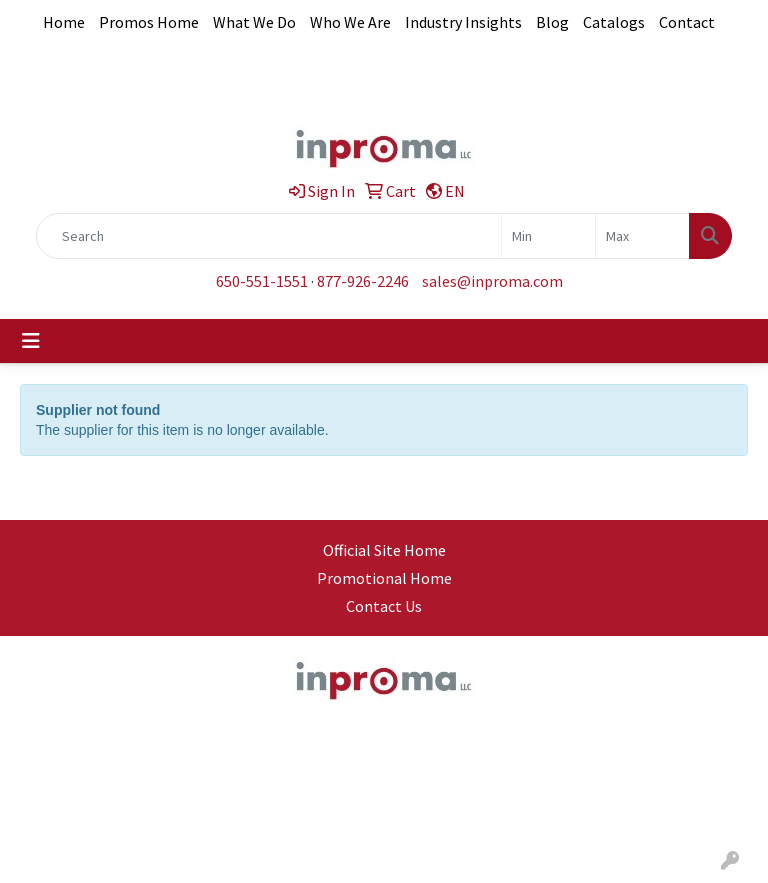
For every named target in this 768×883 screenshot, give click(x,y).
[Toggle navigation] (31, 341)
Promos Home (149, 22)
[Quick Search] (269, 236)
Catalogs (614, 22)
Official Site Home (384, 550)
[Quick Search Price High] (642, 236)
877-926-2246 (363, 281)
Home (64, 22)
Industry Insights (463, 22)
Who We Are (350, 22)
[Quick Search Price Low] (548, 236)
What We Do (254, 22)
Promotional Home (384, 578)
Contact (687, 22)
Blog (552, 22)
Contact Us (384, 606)
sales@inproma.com (492, 281)
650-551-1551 (262, 281)
